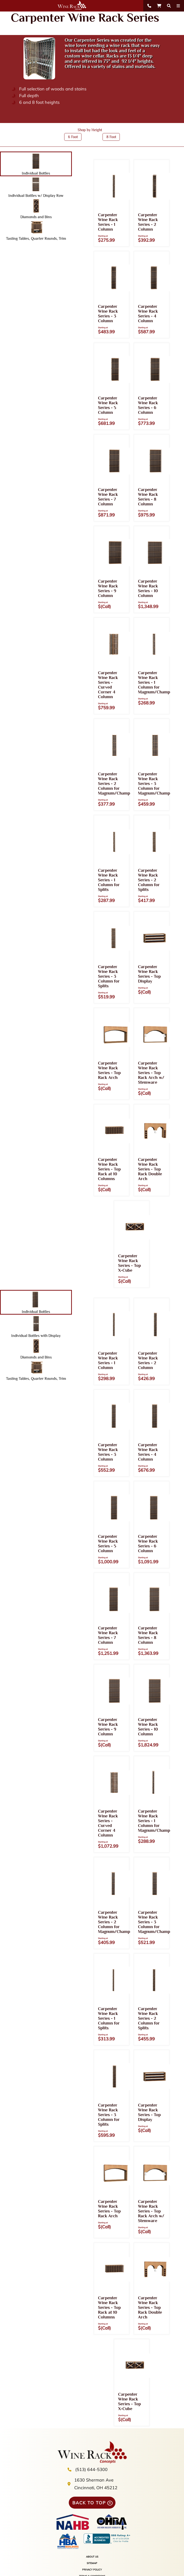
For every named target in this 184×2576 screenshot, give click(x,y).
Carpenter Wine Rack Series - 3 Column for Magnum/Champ (151, 784)
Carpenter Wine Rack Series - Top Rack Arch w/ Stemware (151, 1073)
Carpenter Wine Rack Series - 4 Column (148, 313)
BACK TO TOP (89, 2503)
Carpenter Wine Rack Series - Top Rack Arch (109, 1070)
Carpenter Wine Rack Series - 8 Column (148, 496)
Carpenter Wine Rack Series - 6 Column (148, 405)
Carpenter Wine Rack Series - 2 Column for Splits (149, 880)
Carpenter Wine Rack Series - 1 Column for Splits (109, 880)
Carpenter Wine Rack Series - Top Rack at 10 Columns (109, 1169)
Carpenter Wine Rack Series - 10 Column (148, 588)
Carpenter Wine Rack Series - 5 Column (108, 405)
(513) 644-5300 (91, 2469)
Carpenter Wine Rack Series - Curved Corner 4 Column (108, 684)
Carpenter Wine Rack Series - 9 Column (108, 588)
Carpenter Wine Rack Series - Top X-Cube (129, 1263)
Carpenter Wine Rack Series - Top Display (149, 974)
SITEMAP (92, 2563)
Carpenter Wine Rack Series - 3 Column (108, 313)
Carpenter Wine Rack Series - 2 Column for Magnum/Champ (111, 784)
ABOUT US (92, 2556)
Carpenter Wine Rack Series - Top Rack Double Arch (150, 1169)
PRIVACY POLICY (92, 2569)
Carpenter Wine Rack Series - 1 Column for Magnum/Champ (151, 682)
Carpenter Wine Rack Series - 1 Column (108, 222)
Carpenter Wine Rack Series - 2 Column (148, 222)
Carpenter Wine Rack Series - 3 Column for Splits (109, 976)
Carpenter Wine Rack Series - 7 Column (108, 496)
